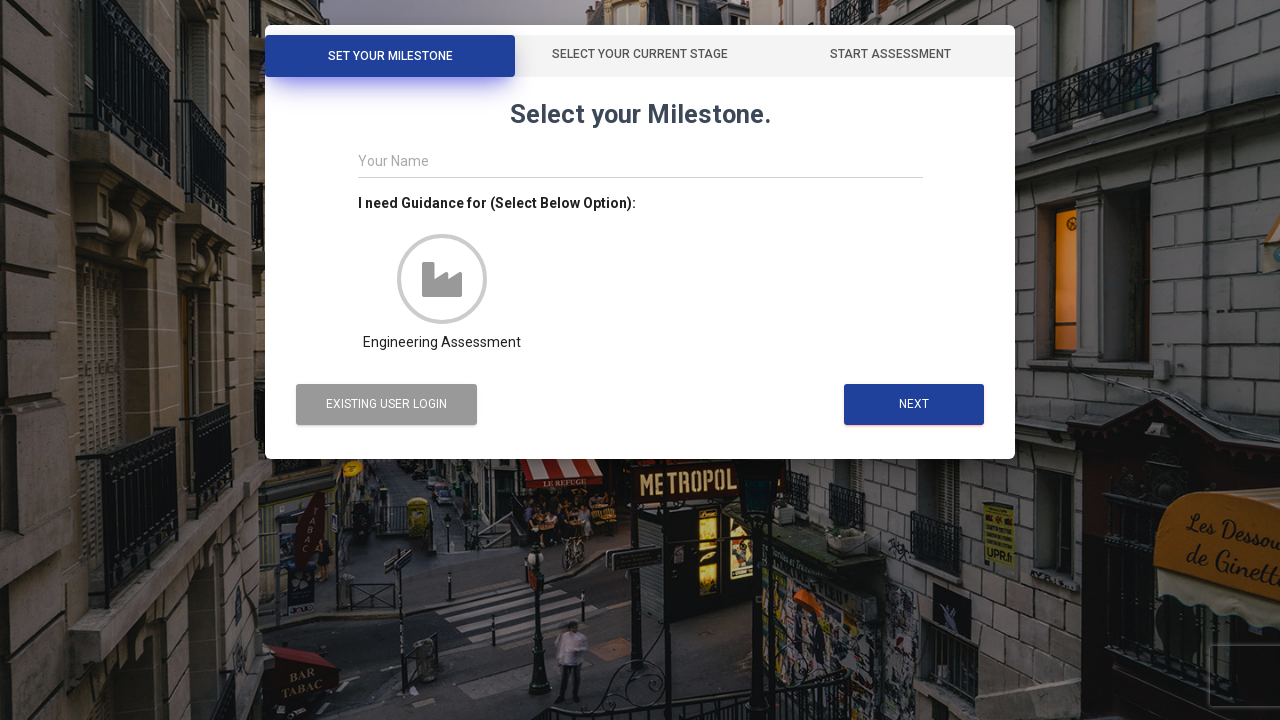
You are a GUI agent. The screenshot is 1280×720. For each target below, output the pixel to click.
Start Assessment (890, 54)
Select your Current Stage (640, 54)
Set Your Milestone (390, 56)
